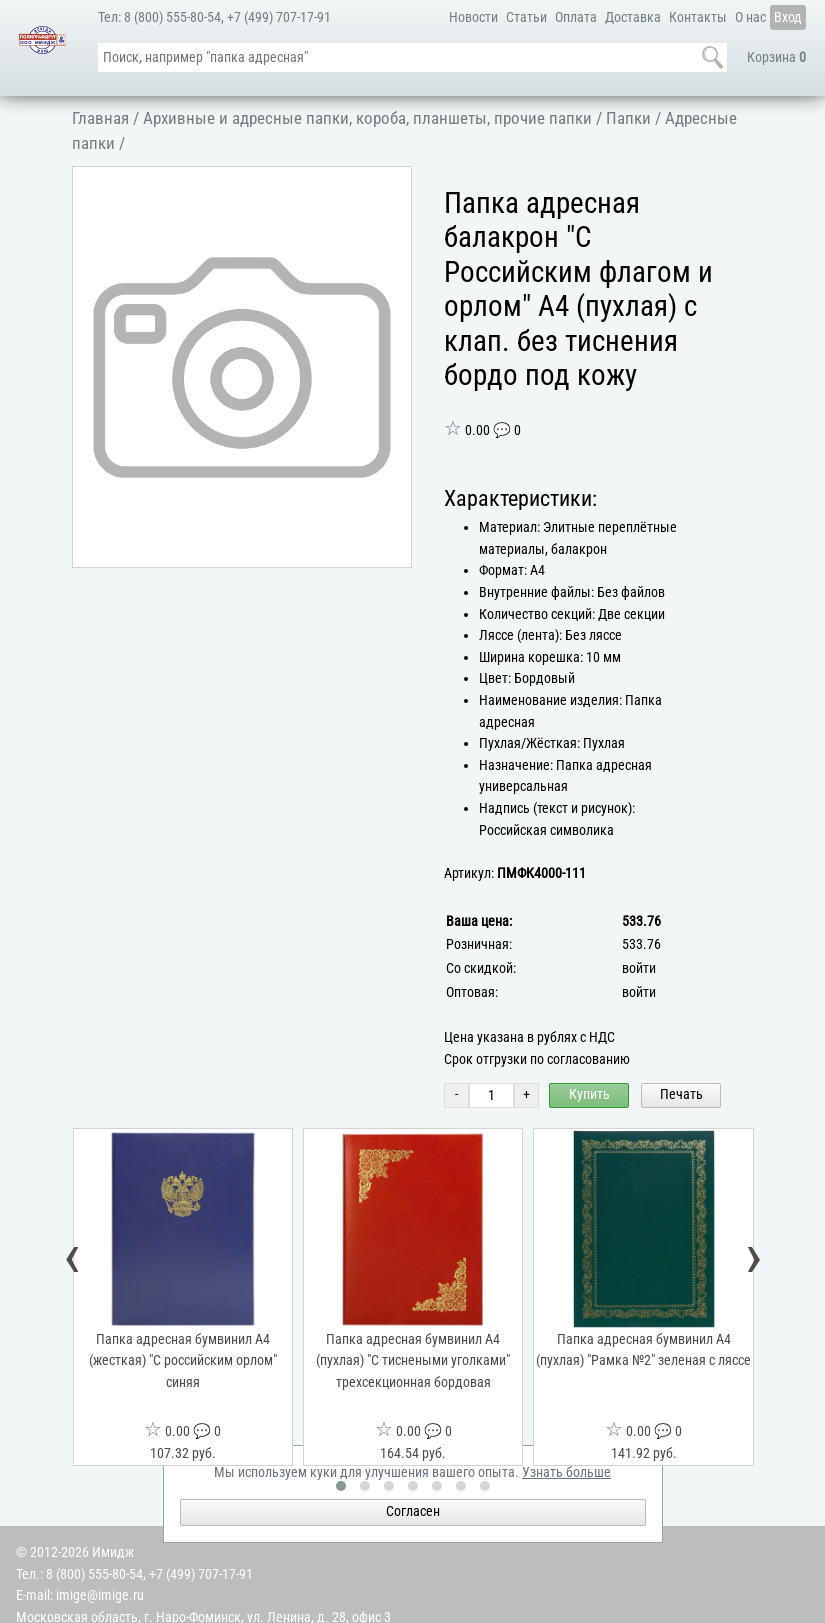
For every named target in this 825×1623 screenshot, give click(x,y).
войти (639, 968)
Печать (681, 1094)
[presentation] (73, 1261)
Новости (473, 17)
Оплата (576, 17)
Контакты (698, 17)
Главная (100, 118)
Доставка (633, 17)
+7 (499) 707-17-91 (279, 17)
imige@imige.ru (100, 1595)
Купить (589, 1094)
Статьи (526, 17)
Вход (788, 17)
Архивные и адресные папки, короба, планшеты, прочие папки (367, 118)
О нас (750, 17)
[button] (393, 185)
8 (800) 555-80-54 (172, 17)
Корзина (776, 57)
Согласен (413, 1511)
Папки (628, 118)
